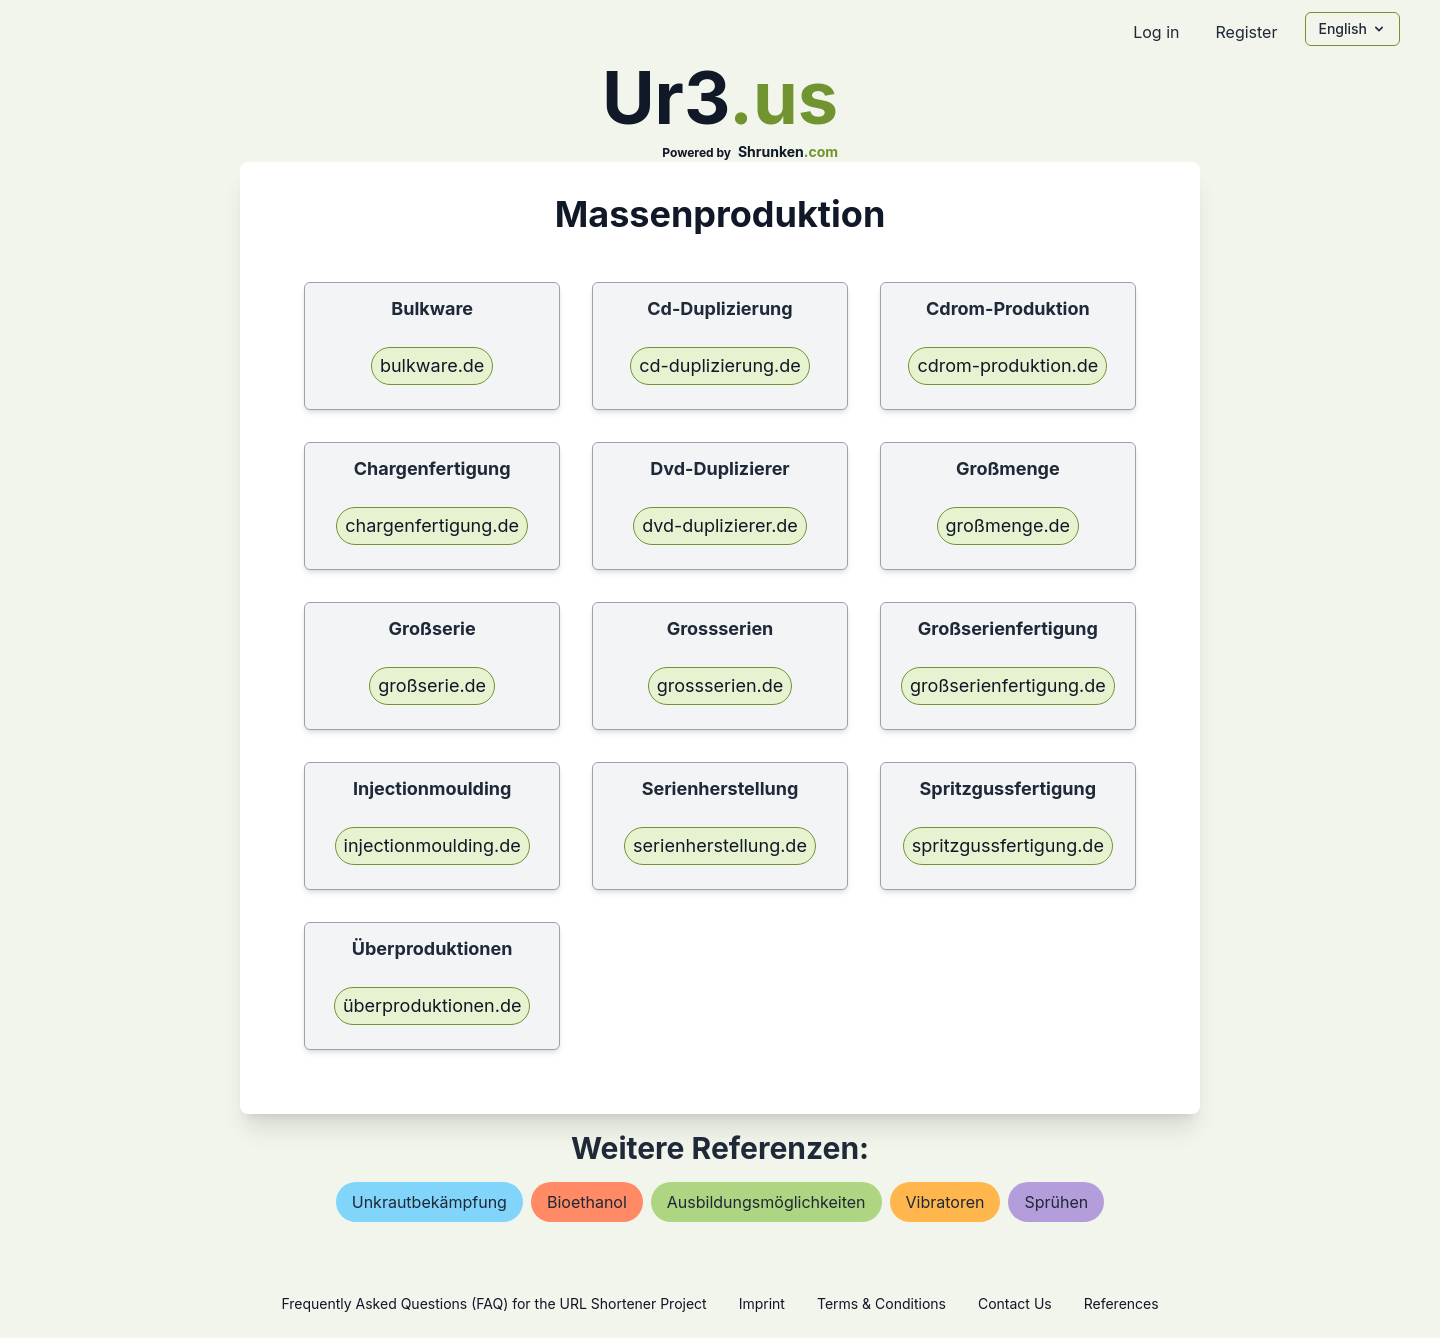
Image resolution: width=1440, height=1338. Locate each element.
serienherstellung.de (720, 845)
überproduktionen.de (432, 1005)
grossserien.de (720, 685)
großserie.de (432, 685)
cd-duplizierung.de (720, 365)
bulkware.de (432, 365)
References (1121, 1303)
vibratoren (945, 1202)
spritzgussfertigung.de (1008, 845)
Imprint (762, 1303)
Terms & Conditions (881, 1303)
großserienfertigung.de (1008, 685)
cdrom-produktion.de (1007, 365)
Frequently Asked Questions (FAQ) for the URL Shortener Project (493, 1303)
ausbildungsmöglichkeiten (766, 1202)
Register (1246, 32)
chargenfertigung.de (432, 525)
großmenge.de (1008, 525)
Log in (1156, 32)
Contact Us (1015, 1303)
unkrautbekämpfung (429, 1202)
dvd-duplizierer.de (720, 525)
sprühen (1056, 1202)
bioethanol (587, 1202)
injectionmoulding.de (432, 845)
